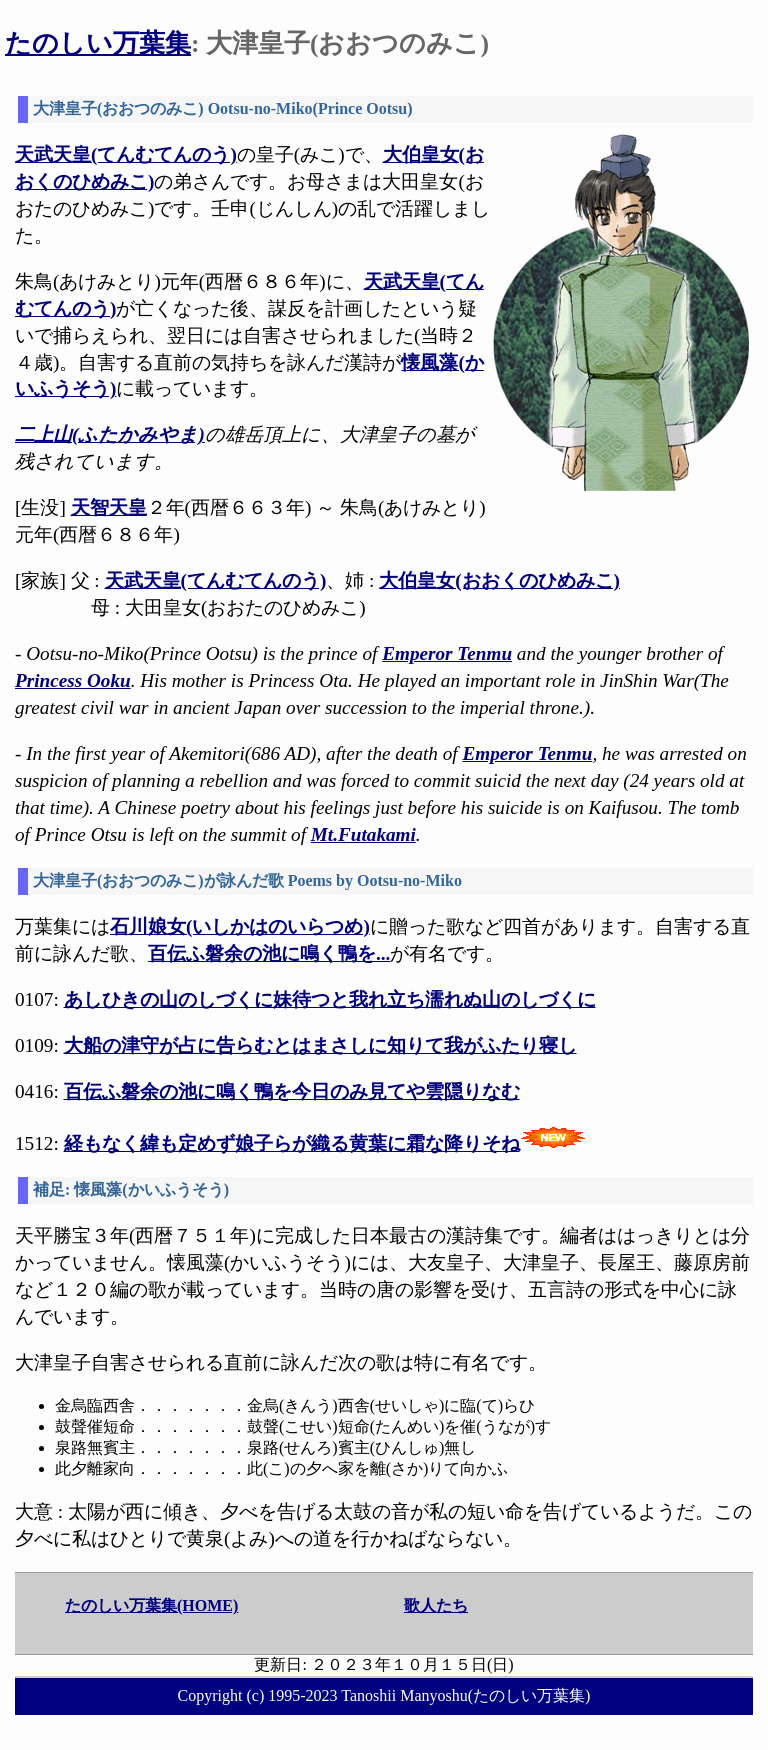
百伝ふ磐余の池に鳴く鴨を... (269, 953)
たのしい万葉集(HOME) (151, 1605)
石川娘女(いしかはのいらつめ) (240, 926)
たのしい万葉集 (98, 43)
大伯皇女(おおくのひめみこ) (499, 580)
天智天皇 (109, 507)
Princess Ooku (73, 680)
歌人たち (436, 1605)
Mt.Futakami (363, 834)
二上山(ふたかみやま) (110, 434)
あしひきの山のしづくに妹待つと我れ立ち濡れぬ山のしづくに (330, 999)
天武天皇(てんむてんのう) (126, 154)
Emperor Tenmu (447, 653)
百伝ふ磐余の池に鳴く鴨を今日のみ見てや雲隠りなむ (292, 1091)
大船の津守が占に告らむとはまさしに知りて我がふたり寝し (320, 1045)
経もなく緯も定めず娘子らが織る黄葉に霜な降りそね (292, 1143)
